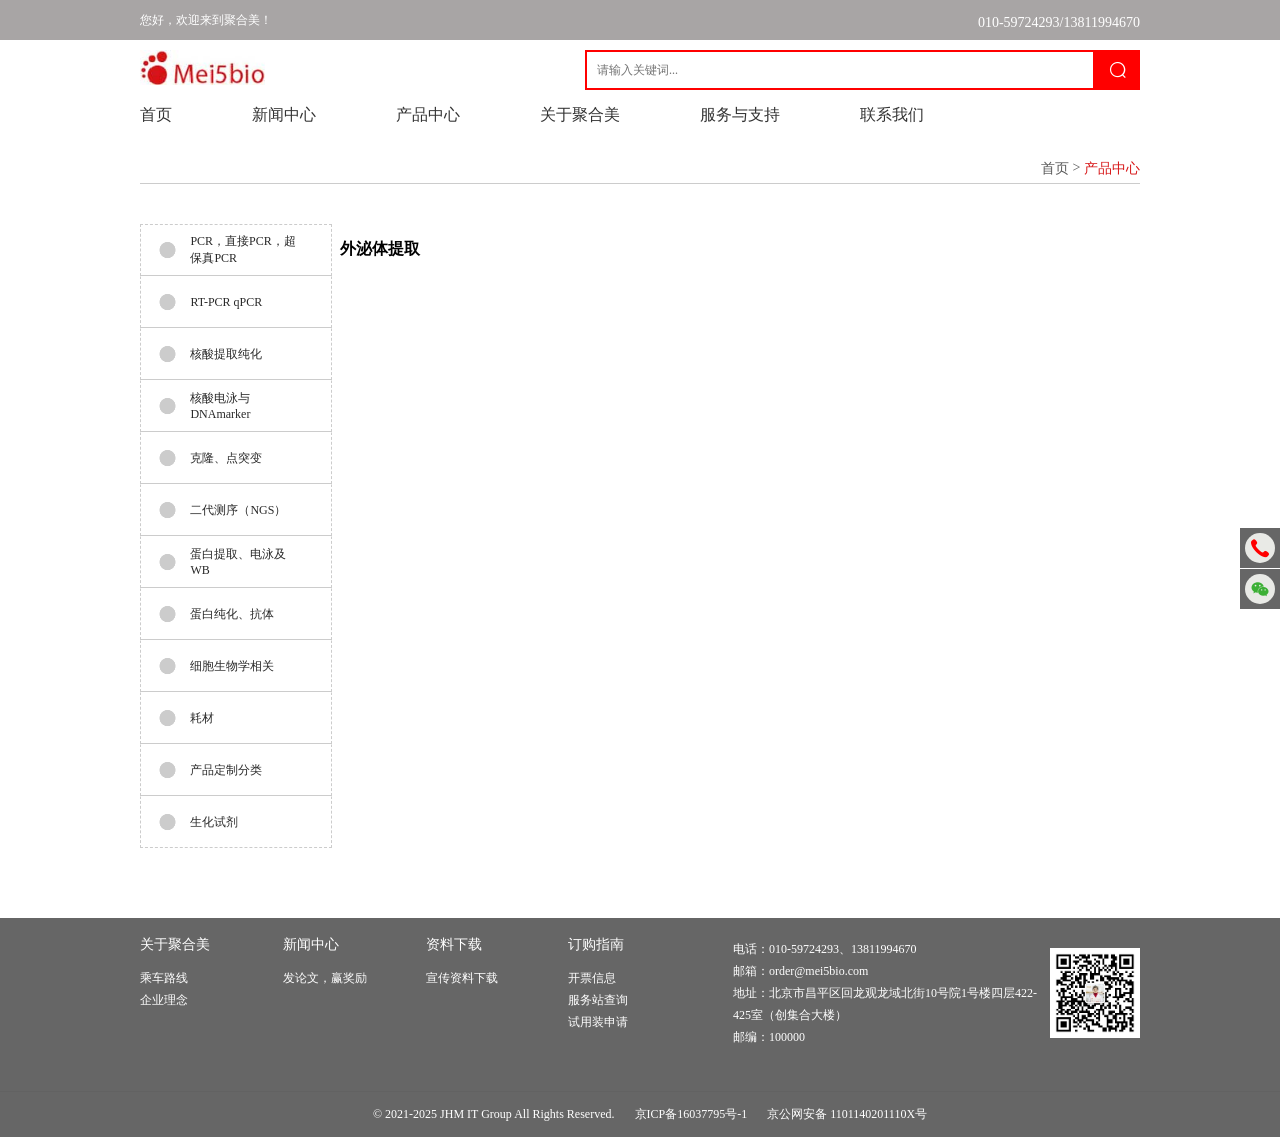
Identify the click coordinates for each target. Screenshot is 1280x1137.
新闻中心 (284, 114)
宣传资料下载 (462, 978)
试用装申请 (598, 1022)
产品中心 (428, 114)
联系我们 (892, 114)
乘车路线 (164, 978)
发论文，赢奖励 (325, 978)
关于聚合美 (580, 114)
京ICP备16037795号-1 (691, 1114)
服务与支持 (740, 114)
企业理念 (164, 1000)
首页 (156, 114)
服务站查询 (598, 1000)
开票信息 (592, 978)
